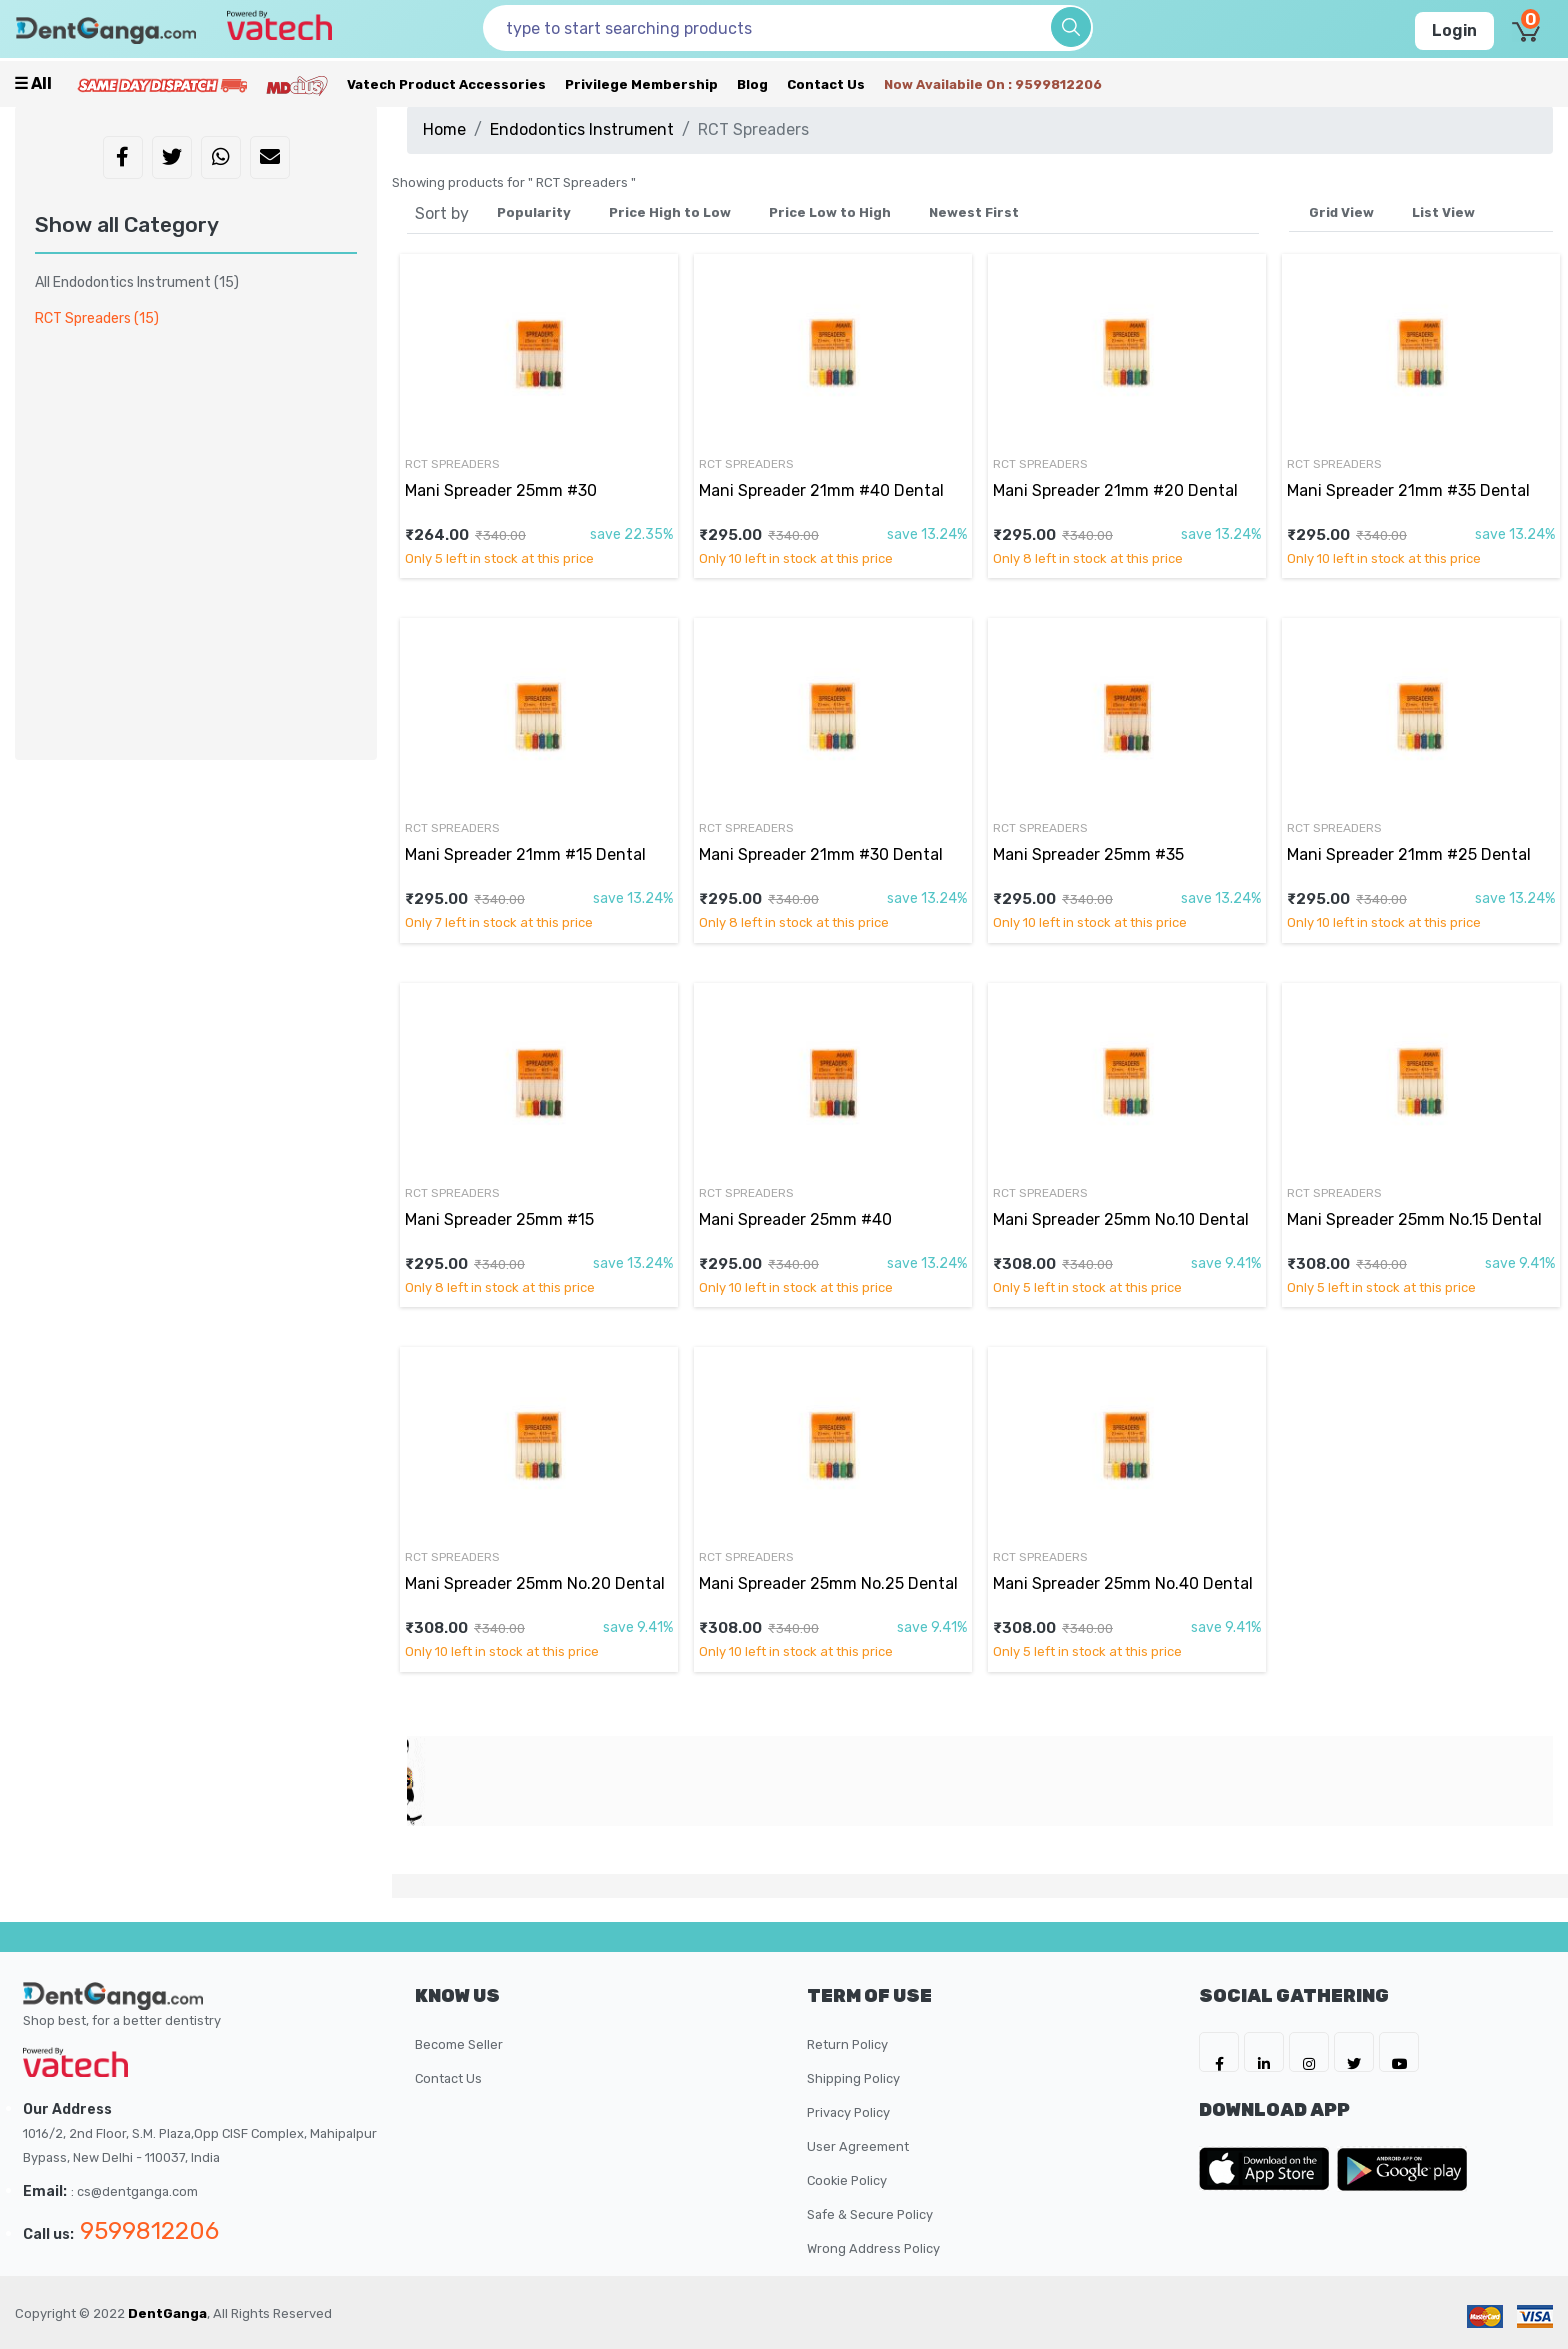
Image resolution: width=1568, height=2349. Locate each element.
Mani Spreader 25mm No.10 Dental (1121, 1219)
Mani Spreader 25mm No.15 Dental (1414, 1219)
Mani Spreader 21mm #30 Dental (821, 854)
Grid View (1341, 212)
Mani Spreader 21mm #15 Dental (525, 854)
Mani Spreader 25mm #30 (501, 490)
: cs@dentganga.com (134, 2191)
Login (1454, 30)
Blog (752, 84)
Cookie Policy (847, 2180)
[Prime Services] (162, 84)
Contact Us (826, 84)
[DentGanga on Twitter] (1354, 2052)
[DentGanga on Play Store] (1402, 2169)
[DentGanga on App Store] (1268, 2169)
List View (1443, 212)
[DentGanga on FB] (1219, 2052)
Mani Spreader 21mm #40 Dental (821, 490)
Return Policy (847, 2044)
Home (444, 129)
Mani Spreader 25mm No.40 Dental (1123, 1583)
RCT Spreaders (452, 464)
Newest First (974, 212)
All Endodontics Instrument (137, 282)
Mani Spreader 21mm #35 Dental (1408, 490)
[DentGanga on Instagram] (1309, 2052)
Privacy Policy (848, 2112)
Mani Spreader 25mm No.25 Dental (828, 1583)
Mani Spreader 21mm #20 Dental (1115, 490)
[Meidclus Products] (297, 84)
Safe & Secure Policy (870, 2214)
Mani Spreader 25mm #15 (499, 1219)
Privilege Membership (641, 84)
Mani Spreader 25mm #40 (795, 1219)
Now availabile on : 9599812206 (993, 84)
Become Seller (459, 2044)
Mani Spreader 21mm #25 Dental (1409, 854)
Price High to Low (670, 212)
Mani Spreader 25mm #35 (1088, 854)
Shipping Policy (853, 2078)
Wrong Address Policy (873, 2248)
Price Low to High (830, 212)
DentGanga (167, 2313)
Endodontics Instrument (582, 129)
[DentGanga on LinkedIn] (1264, 2052)
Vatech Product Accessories (446, 84)
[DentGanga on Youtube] (1399, 2052)
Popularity (534, 212)
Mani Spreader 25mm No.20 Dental (535, 1583)
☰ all (33, 83)
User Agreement (858, 2146)
